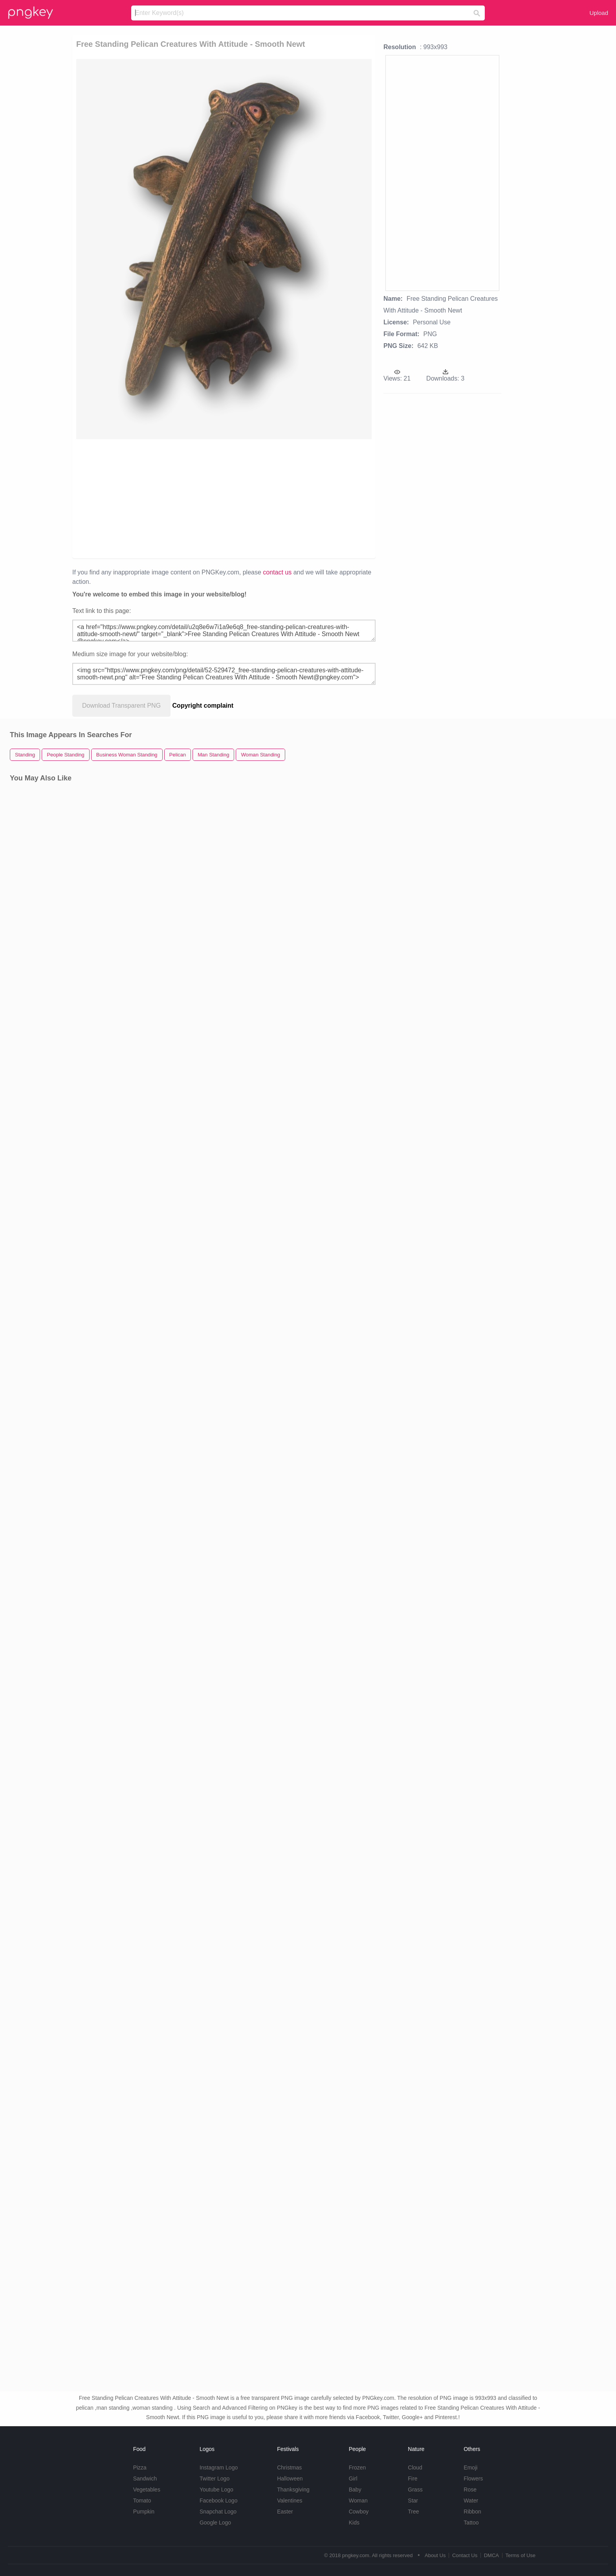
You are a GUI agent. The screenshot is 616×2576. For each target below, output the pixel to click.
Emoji (470, 2467)
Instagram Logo (219, 2467)
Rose (470, 2489)
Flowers (473, 2478)
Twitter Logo (214, 2478)
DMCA (491, 2555)
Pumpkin (143, 2511)
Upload (598, 12)
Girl (353, 2478)
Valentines (289, 2500)
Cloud (415, 2467)
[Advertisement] (179, 498)
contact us (277, 572)
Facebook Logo (219, 2500)
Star (413, 2500)
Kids (354, 2522)
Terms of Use (520, 2555)
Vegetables (146, 2489)
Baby (355, 2489)
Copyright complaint (203, 705)
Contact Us (464, 2555)
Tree (413, 2511)
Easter (285, 2511)
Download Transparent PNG (121, 705)
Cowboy (359, 2511)
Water (471, 2500)
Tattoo (471, 2522)
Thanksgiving (293, 2489)
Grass (415, 2489)
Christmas (289, 2467)
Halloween (289, 2478)
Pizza (140, 2467)
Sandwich (145, 2478)
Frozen (357, 2467)
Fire (412, 2478)
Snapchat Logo (218, 2511)
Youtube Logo (216, 2489)
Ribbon (472, 2511)
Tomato (142, 2500)
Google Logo (215, 2522)
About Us (435, 2555)
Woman (358, 2500)
